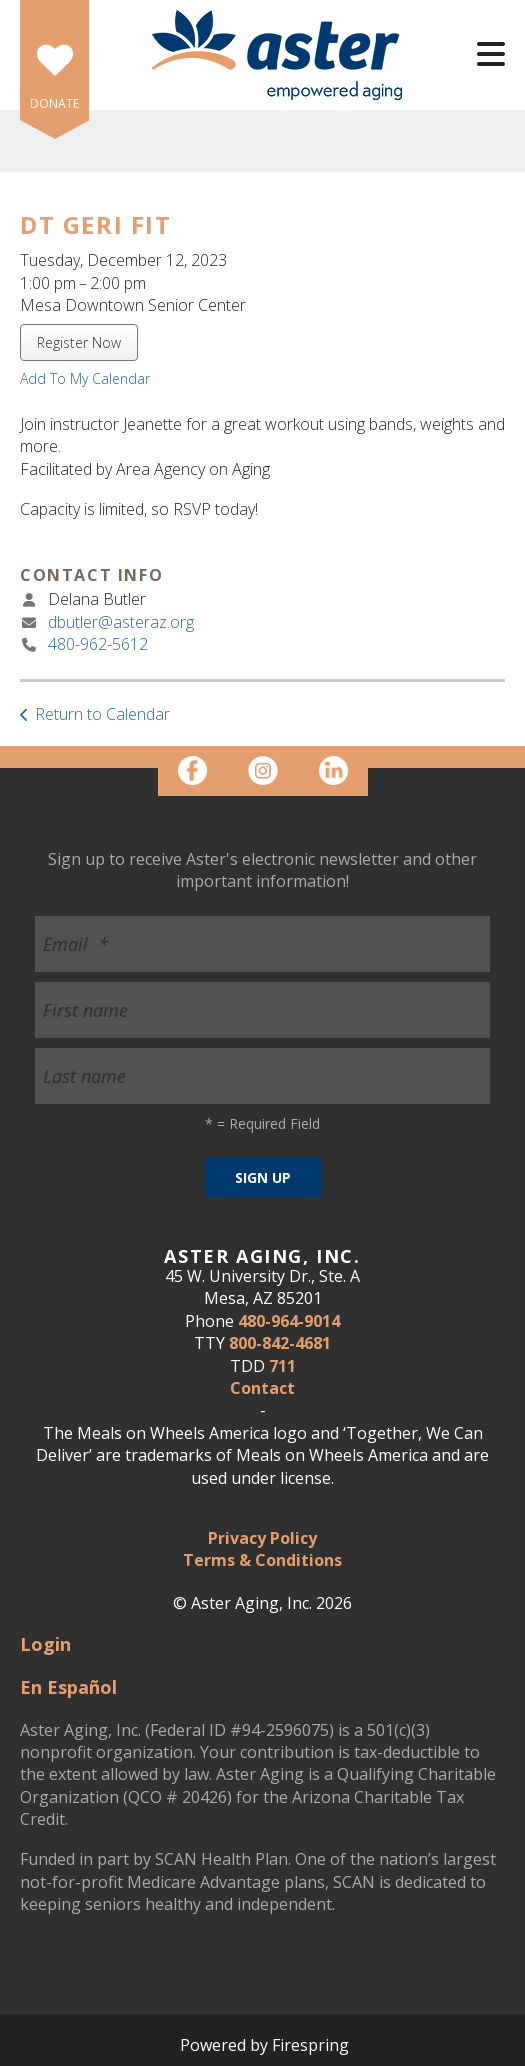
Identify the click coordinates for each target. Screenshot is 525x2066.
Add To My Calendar (85, 378)
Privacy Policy (262, 1538)
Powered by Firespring (264, 2045)
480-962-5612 (98, 644)
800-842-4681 (280, 1343)
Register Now (79, 342)
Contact (262, 1388)
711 (282, 1366)
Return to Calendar (102, 714)
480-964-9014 (289, 1321)
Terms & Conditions (262, 1560)
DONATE (54, 103)
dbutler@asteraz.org (121, 622)
